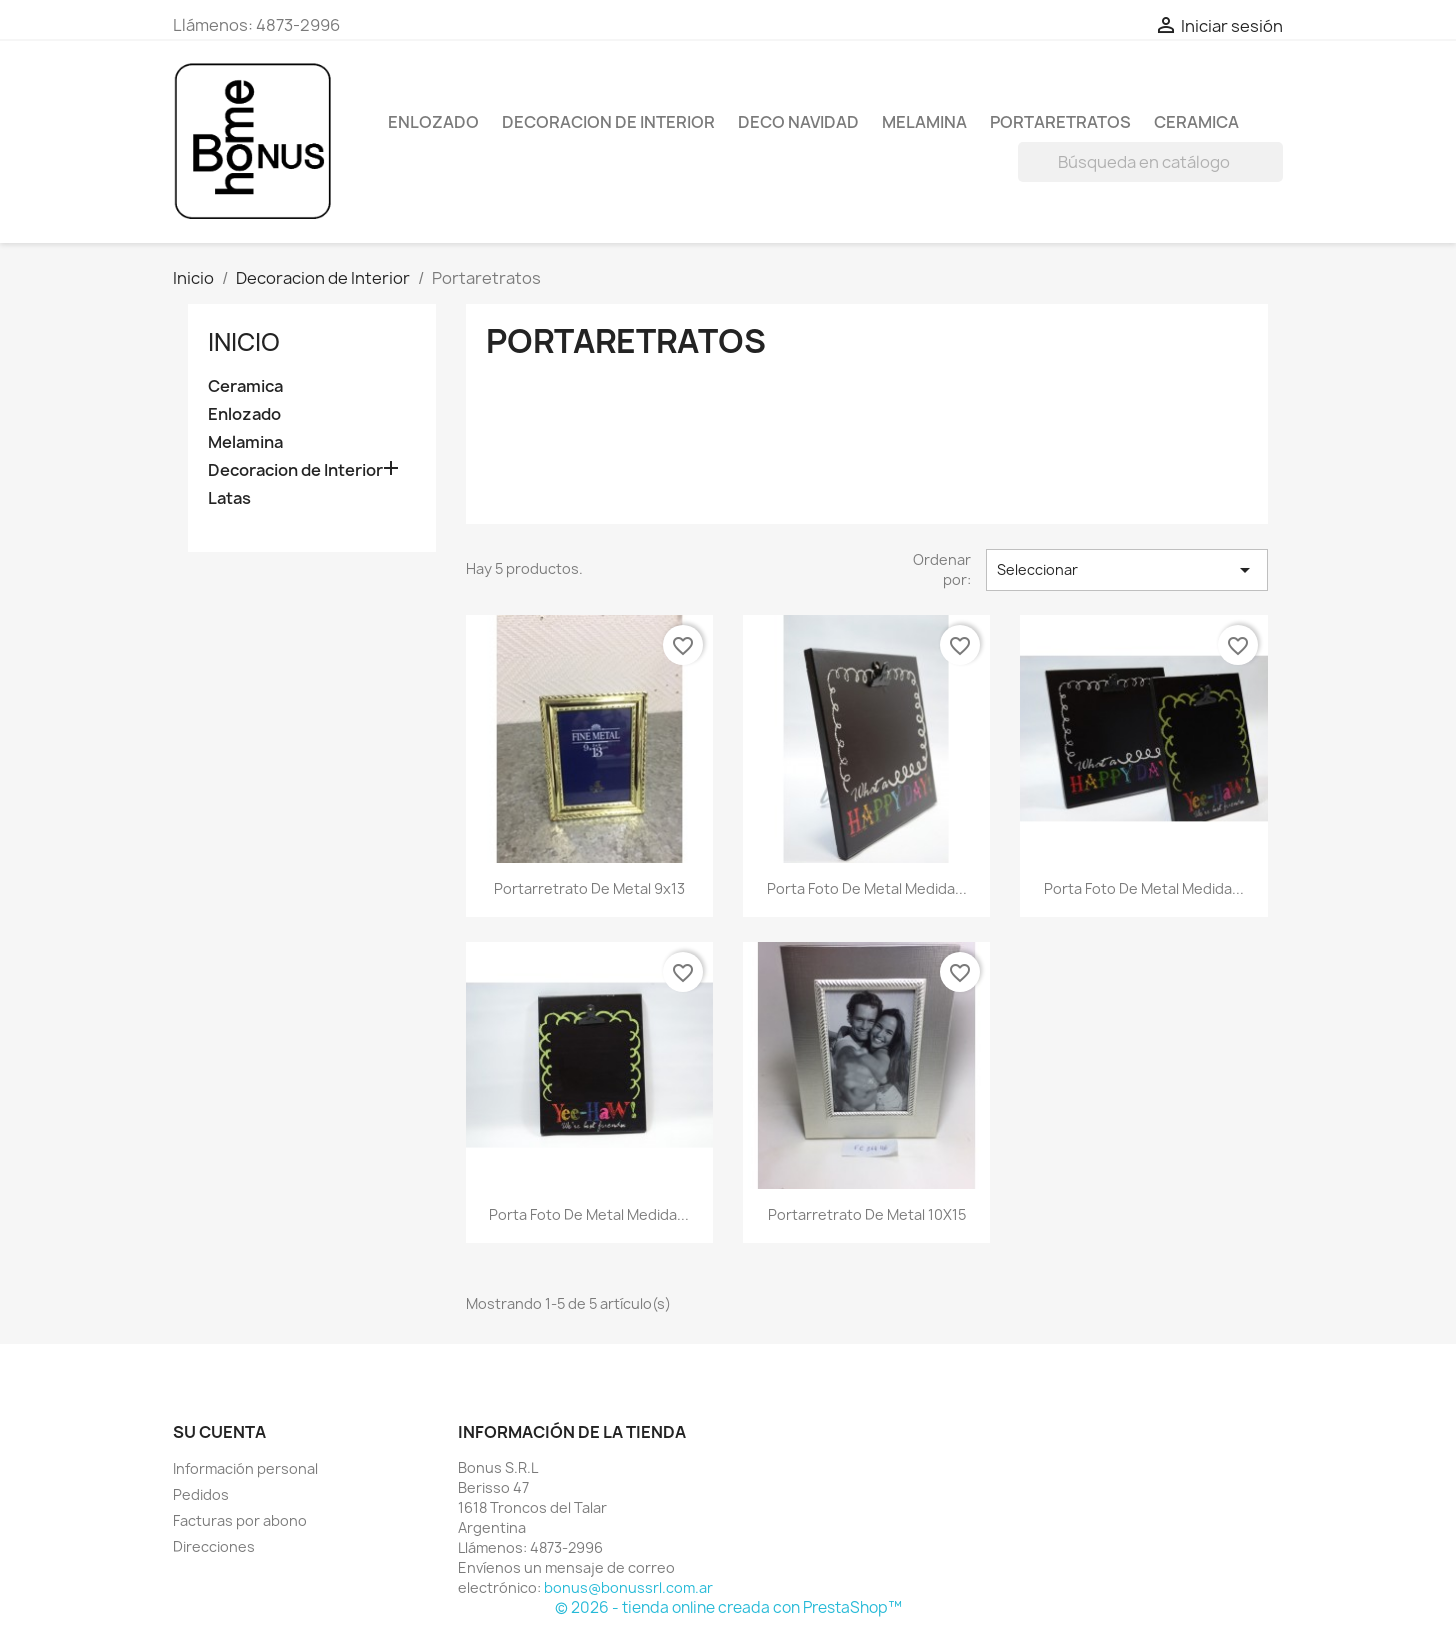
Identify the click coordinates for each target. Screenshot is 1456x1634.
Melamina (924, 122)
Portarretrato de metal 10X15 (867, 1214)
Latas (229, 498)
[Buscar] (1150, 162)
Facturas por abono (240, 1520)
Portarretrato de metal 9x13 (589, 888)
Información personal (245, 1468)
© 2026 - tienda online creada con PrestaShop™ (728, 1607)
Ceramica (1196, 122)
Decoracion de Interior (608, 122)
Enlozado (433, 122)
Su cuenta (219, 1432)
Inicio (244, 342)
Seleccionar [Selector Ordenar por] (1127, 570)
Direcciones (214, 1546)
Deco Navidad (798, 122)
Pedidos (201, 1494)
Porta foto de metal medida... (867, 888)
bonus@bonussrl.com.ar (628, 1587)
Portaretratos (1060, 122)
